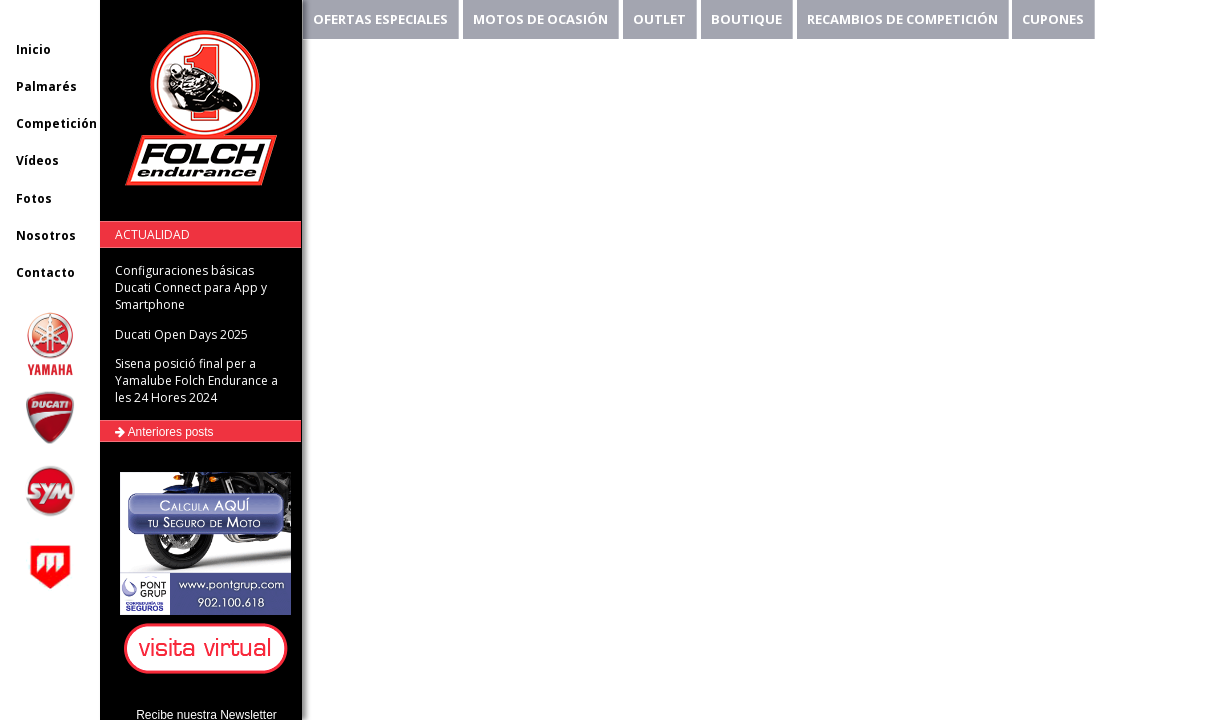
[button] (209, 649)
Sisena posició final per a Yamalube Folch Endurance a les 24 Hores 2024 (196, 380)
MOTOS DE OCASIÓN (540, 19)
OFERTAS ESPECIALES (380, 19)
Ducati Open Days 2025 (181, 334)
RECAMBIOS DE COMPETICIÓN (902, 19)
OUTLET (659, 19)
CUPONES (1053, 19)
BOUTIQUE (746, 19)
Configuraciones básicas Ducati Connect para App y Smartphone (191, 287)
